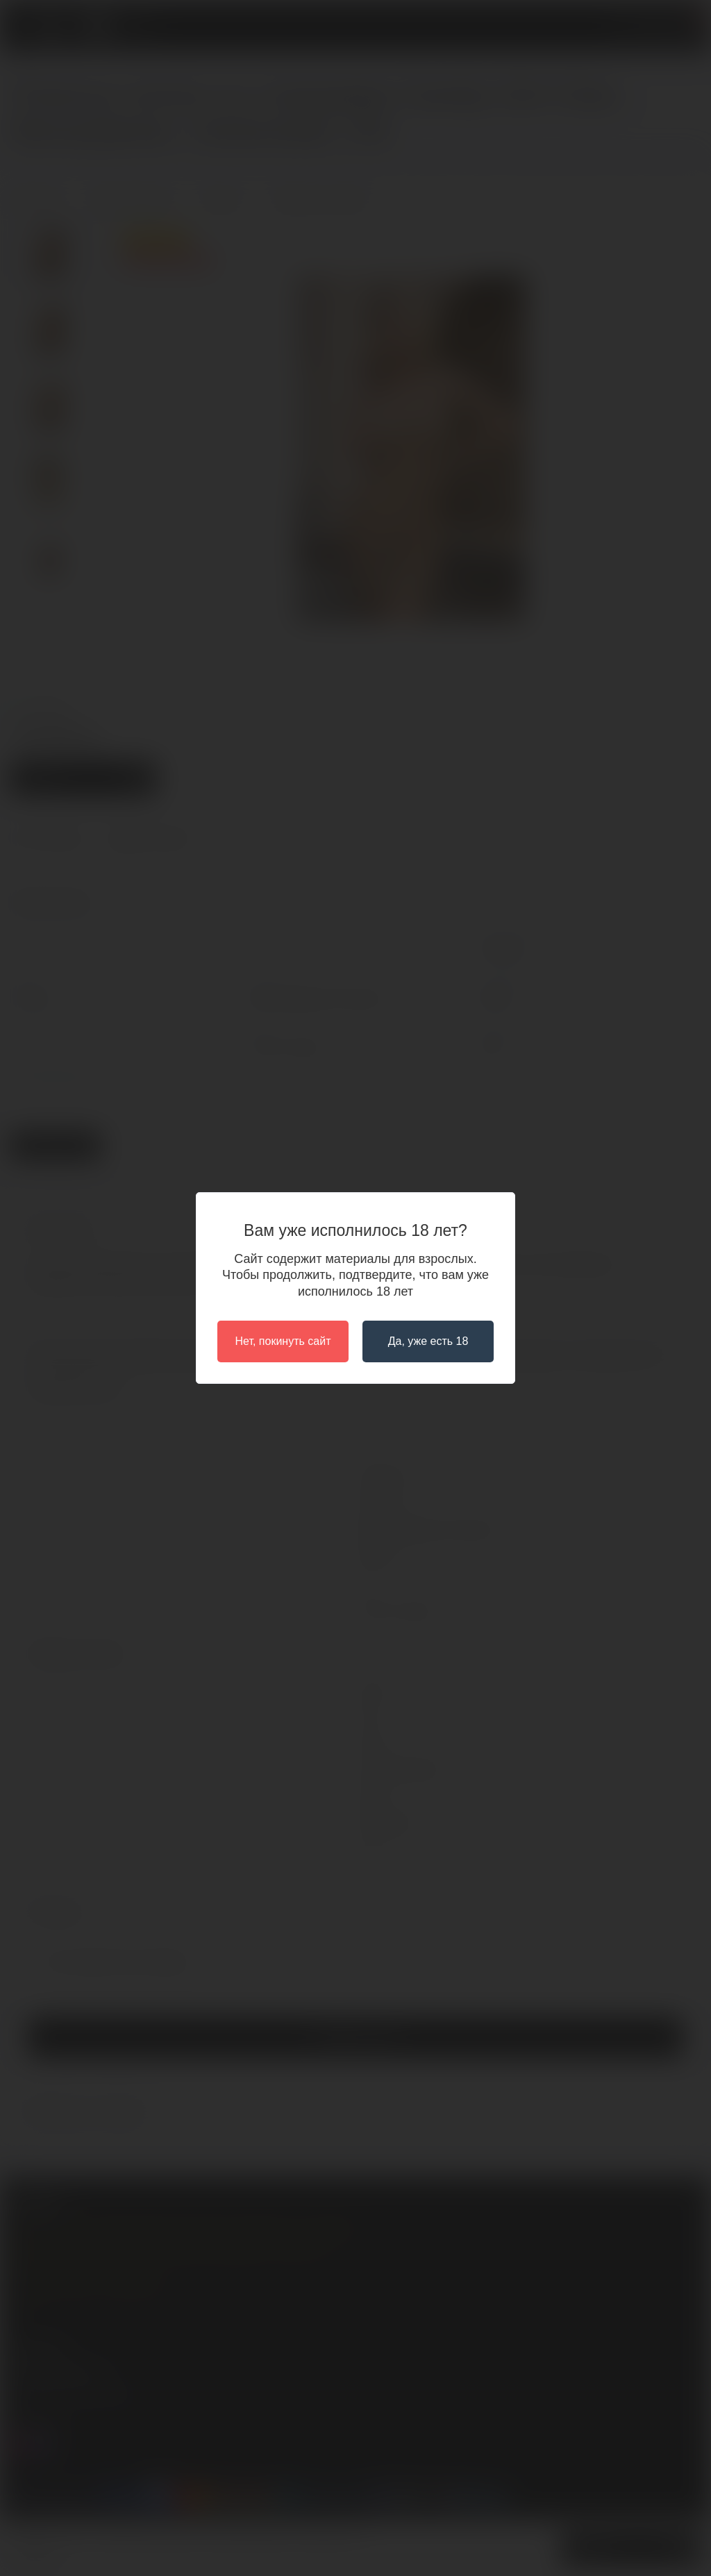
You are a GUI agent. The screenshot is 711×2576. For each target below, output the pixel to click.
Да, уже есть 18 (428, 1341)
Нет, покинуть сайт (283, 1341)
